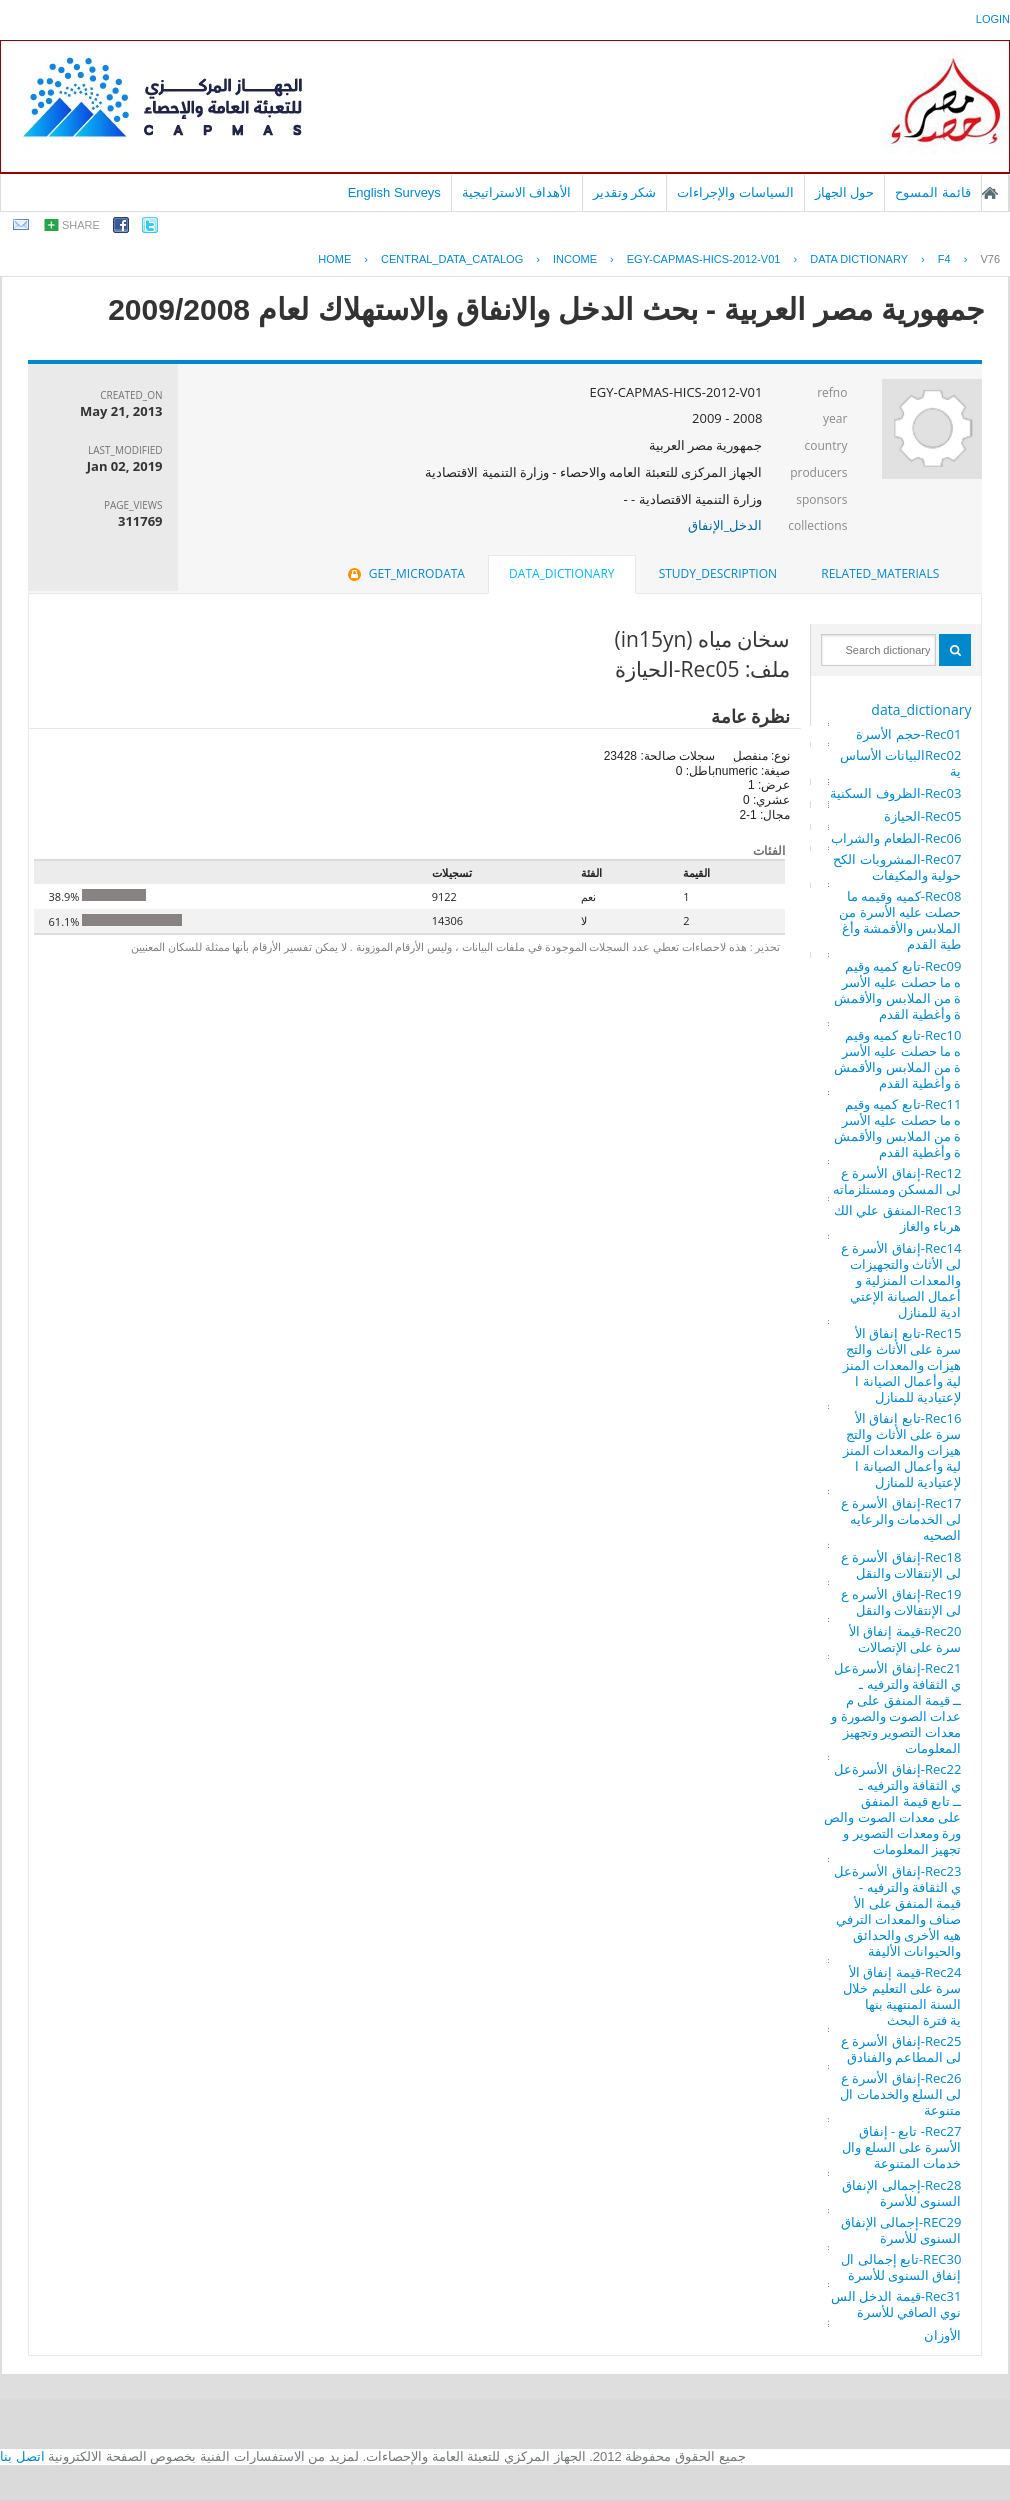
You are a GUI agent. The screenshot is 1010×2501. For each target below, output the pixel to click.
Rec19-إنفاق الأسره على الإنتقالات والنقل (901, 1602)
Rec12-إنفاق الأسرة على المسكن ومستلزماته (897, 1181)
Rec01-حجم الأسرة (908, 734)
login (993, 19)
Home (334, 259)
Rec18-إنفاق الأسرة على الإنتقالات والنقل (901, 1565)
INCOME (575, 259)
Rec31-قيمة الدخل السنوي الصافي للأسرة (896, 2304)
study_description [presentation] (718, 573)
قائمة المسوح (933, 192)
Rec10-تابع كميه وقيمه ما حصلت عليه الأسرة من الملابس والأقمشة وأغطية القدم (897, 1059)
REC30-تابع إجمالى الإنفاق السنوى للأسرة (901, 2267)
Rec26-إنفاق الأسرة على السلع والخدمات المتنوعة (900, 2094)
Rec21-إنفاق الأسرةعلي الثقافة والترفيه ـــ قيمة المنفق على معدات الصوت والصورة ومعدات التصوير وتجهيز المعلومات (896, 1708)
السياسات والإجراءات (735, 192)
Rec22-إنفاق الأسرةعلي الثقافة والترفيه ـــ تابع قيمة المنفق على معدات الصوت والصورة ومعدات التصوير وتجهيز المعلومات (892, 1809)
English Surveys (394, 192)
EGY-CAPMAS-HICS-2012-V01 (704, 259)
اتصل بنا (22, 2456)
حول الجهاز (845, 192)
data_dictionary (921, 709)
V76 (990, 259)
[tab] (880, 574)
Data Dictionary (859, 259)
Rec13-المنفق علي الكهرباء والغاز (897, 1218)
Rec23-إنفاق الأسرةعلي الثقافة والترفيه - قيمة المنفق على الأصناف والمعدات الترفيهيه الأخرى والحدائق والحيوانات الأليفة (897, 1911)
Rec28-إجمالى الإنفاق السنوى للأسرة (901, 2193)
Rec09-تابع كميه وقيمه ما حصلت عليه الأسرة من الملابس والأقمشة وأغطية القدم (897, 990)
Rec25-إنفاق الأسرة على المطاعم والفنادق (901, 2049)
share (81, 225)
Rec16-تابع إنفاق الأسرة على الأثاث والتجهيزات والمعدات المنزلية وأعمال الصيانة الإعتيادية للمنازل (902, 1450)
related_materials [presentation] (880, 573)
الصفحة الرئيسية (990, 193)
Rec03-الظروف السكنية (895, 793)
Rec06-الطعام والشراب (896, 838)
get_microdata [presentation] (404, 573)
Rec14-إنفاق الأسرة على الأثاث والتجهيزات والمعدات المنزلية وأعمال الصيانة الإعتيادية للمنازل (901, 1280)
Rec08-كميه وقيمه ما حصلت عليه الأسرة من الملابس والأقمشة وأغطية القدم (900, 920)
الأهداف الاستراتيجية (517, 192)
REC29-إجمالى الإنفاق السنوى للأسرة (901, 2230)
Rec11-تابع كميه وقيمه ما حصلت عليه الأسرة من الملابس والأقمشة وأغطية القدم (897, 1128)
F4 (944, 259)
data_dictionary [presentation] (561, 573)
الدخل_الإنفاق (725, 525)
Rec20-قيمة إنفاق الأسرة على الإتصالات (905, 1639)
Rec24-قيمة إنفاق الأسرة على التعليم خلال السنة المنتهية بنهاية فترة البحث (902, 1996)
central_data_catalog (452, 259)
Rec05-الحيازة (923, 816)
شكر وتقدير (625, 192)
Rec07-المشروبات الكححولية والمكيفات (897, 867)
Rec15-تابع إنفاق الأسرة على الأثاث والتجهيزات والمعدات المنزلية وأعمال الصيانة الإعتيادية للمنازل (902, 1365)
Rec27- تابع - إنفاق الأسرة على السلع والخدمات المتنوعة (901, 2147)
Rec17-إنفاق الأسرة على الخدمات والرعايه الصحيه (901, 1519)
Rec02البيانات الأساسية (901, 763)
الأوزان (942, 2335)
